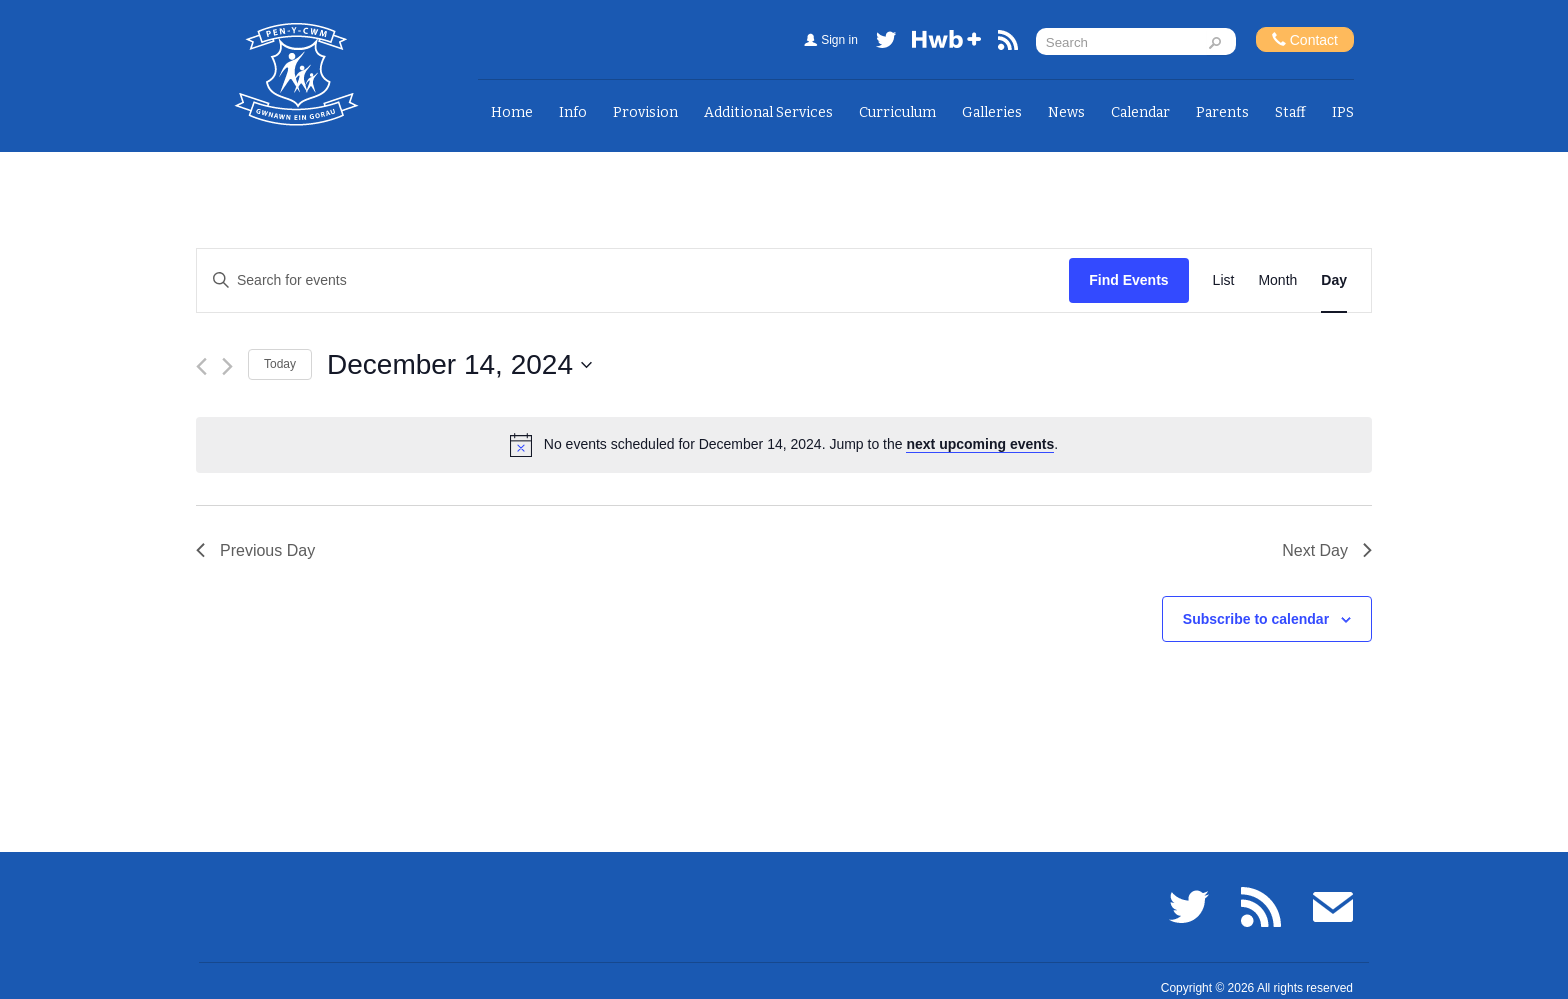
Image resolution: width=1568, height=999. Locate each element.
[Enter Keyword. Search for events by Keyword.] (633, 280)
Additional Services (768, 112)
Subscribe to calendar (1256, 619)
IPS (1343, 112)
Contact (1305, 39)
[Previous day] (201, 366)
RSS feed (1008, 43)
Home (512, 112)
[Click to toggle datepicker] (459, 365)
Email (1333, 907)
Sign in (839, 40)
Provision (645, 112)
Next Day (1327, 550)
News (1066, 112)
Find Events (1128, 280)
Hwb (947, 43)
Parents (1222, 112)
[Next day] (227, 366)
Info (573, 112)
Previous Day (255, 550)
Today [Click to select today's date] (280, 364)
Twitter (886, 43)
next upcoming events (980, 444)
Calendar (1140, 112)
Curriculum (897, 112)
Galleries (992, 112)
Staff (1290, 112)
